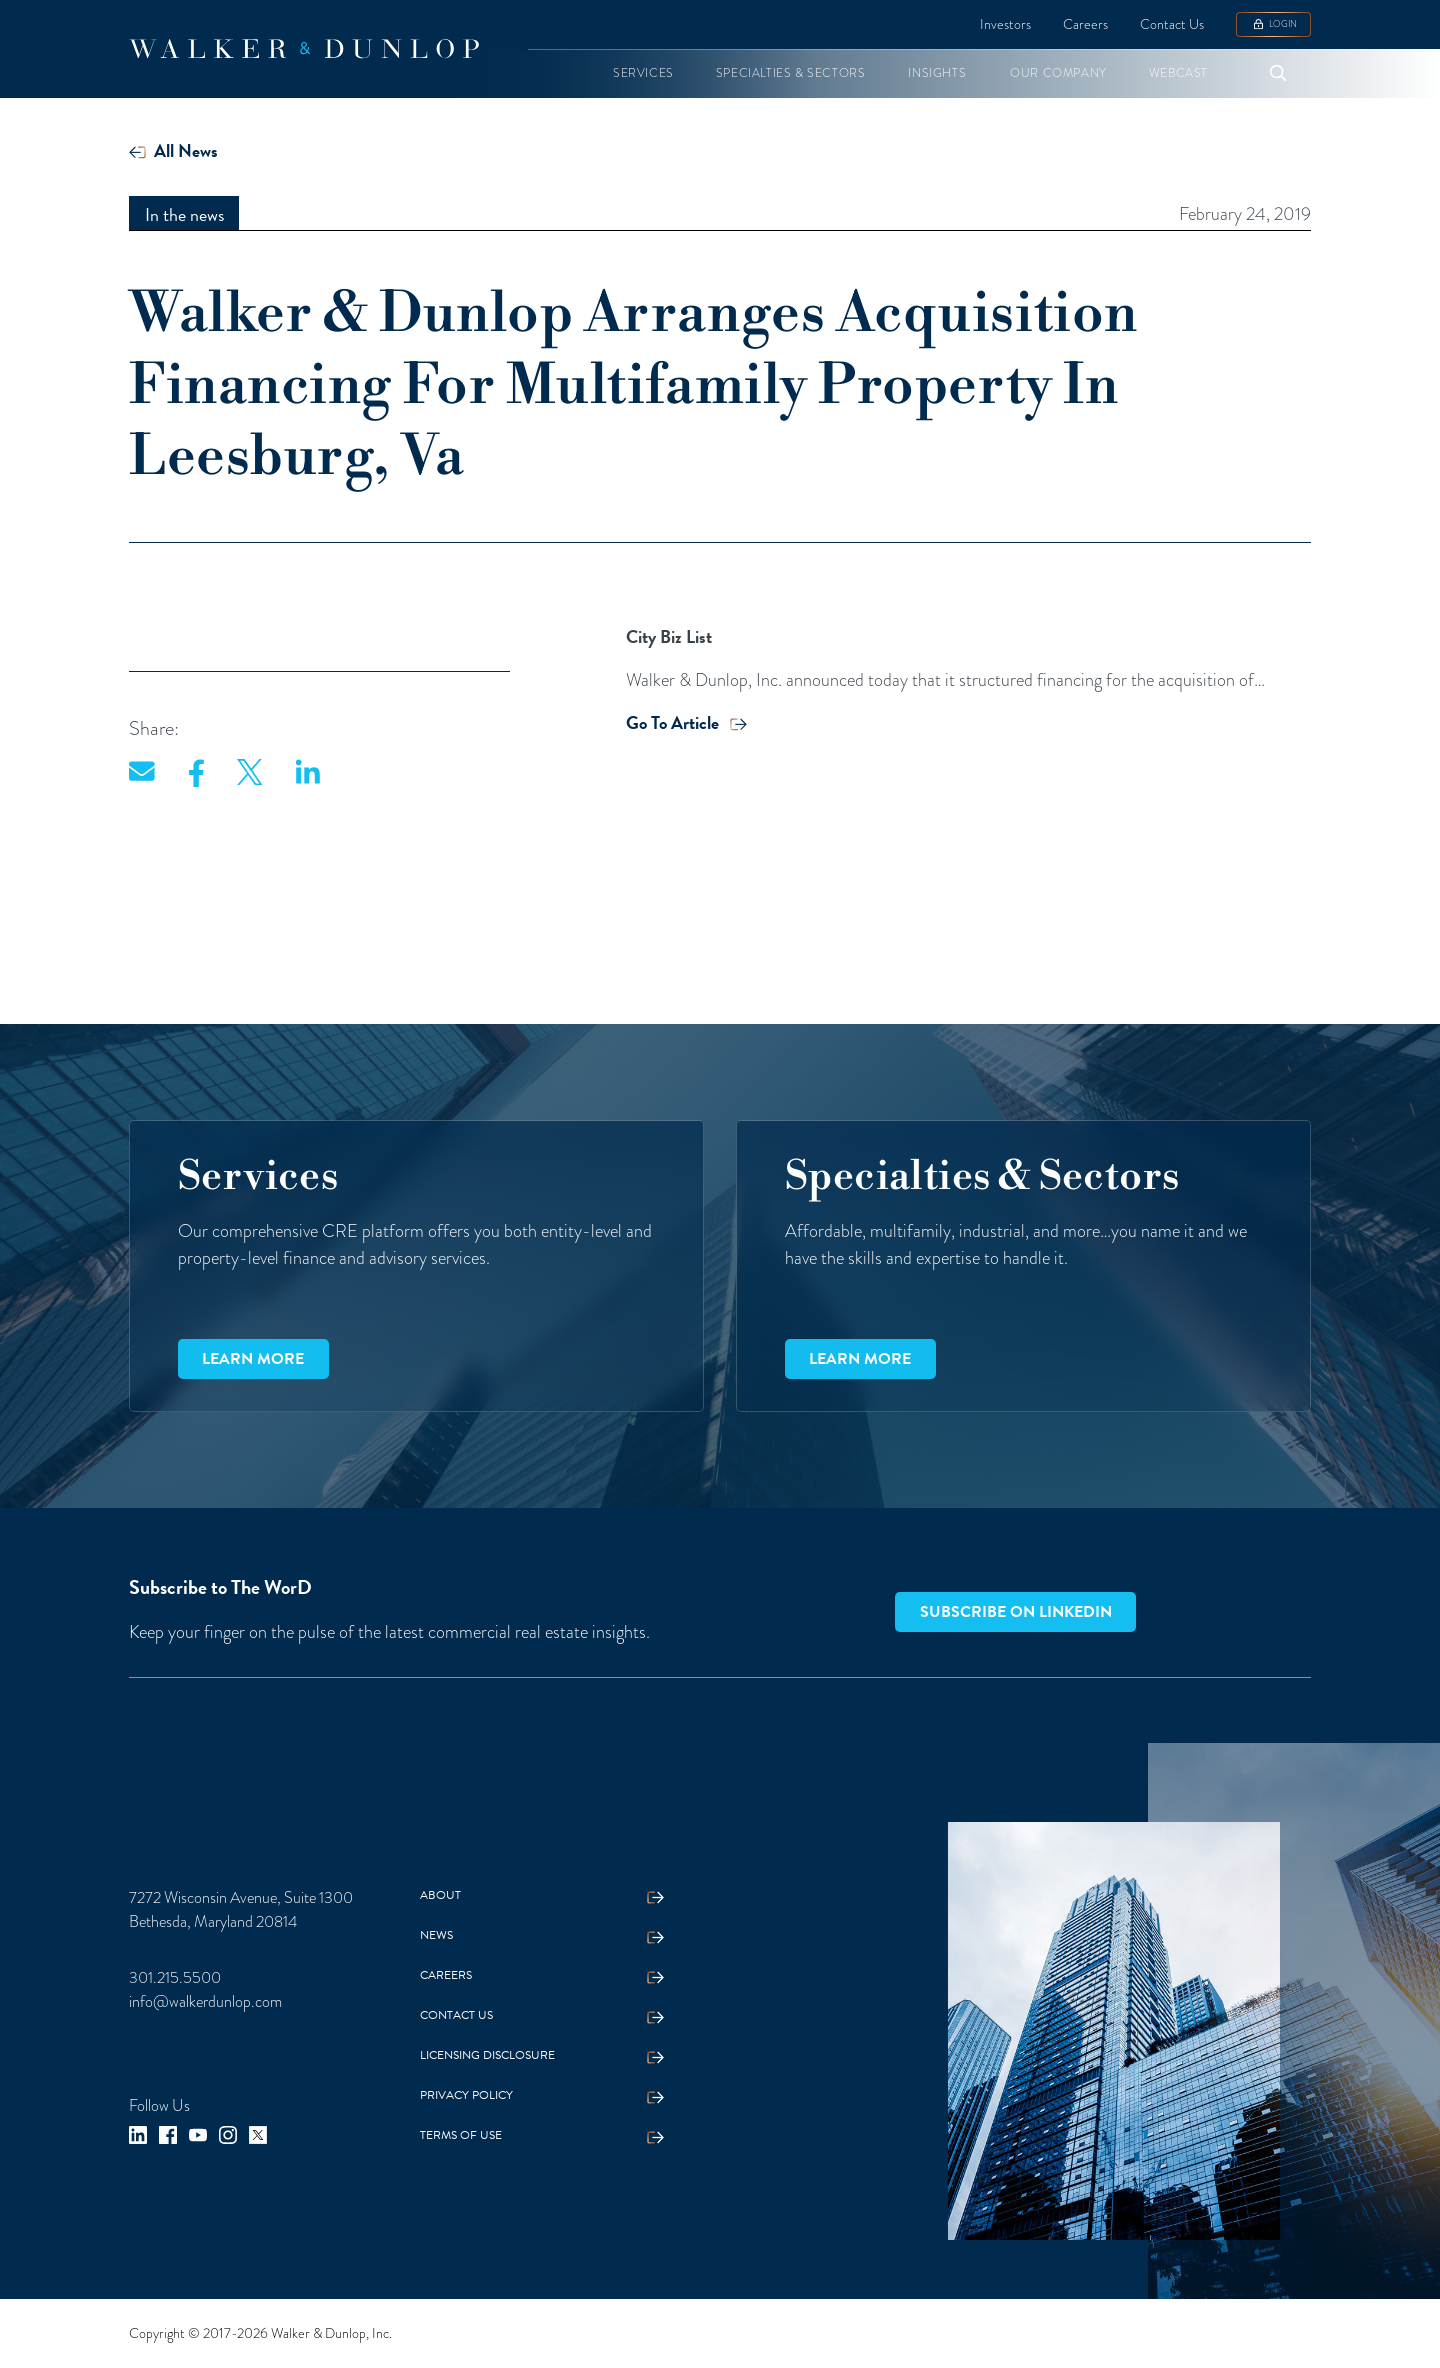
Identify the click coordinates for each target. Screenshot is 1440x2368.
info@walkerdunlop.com (205, 2002)
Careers (1085, 24)
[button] (643, 73)
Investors (1005, 24)
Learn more (253, 1359)
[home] (304, 49)
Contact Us (1172, 24)
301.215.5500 (175, 1978)
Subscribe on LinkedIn (1016, 1612)
